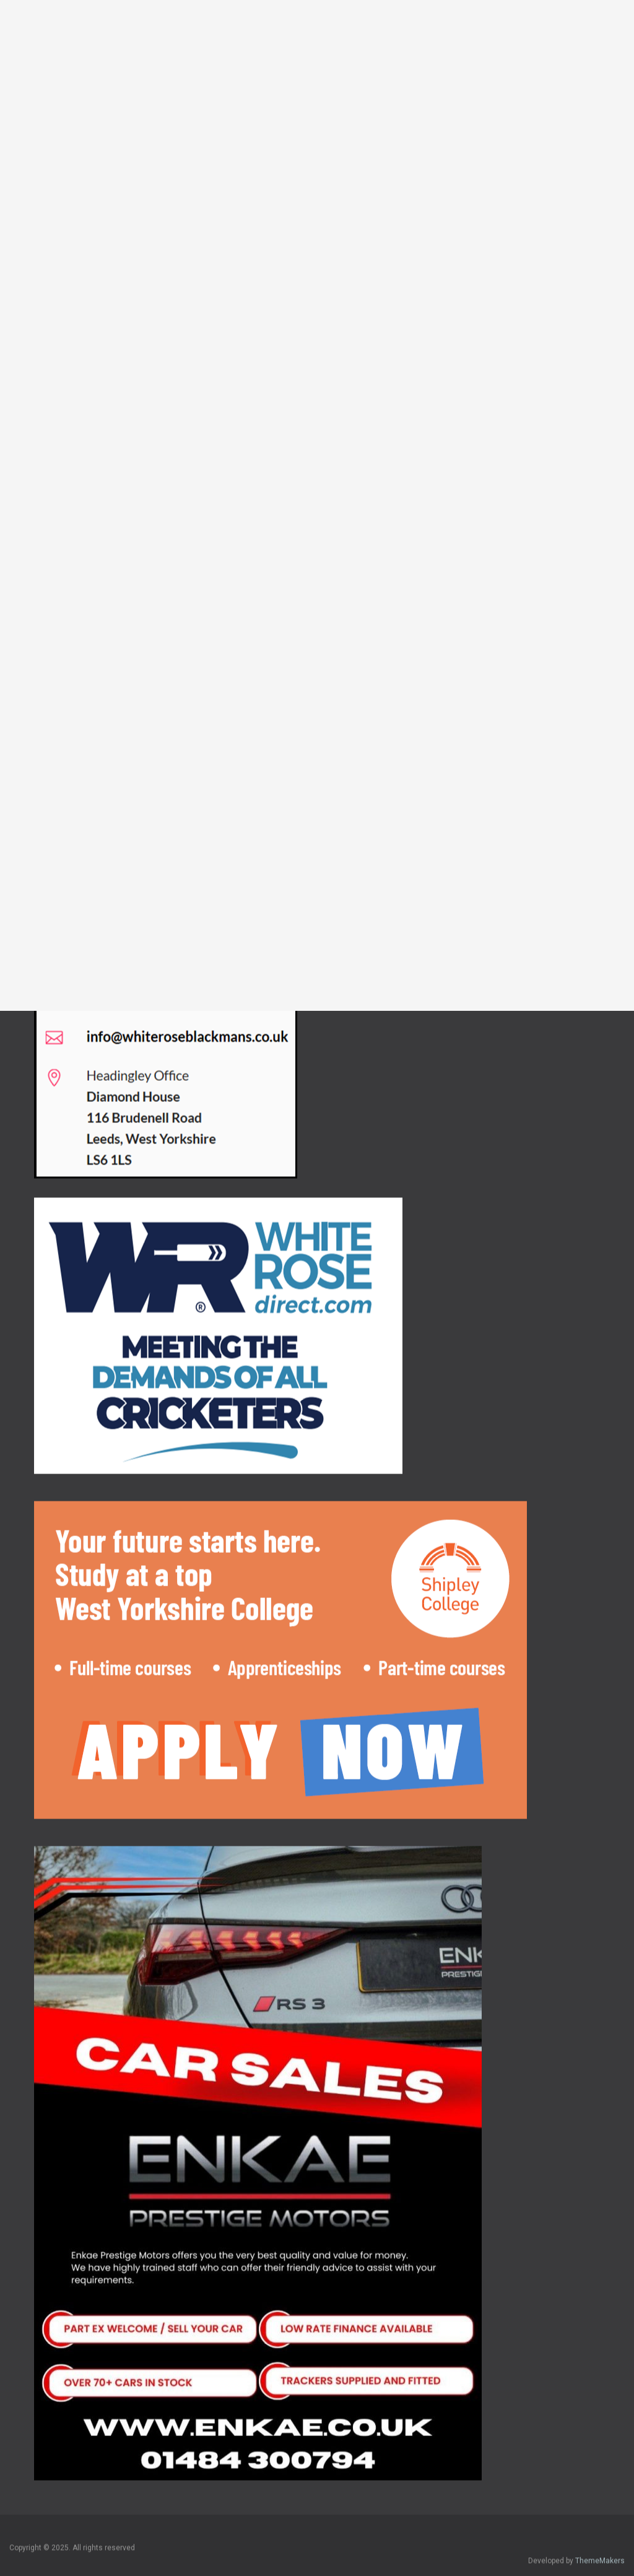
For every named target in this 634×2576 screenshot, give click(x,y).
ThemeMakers (600, 2548)
